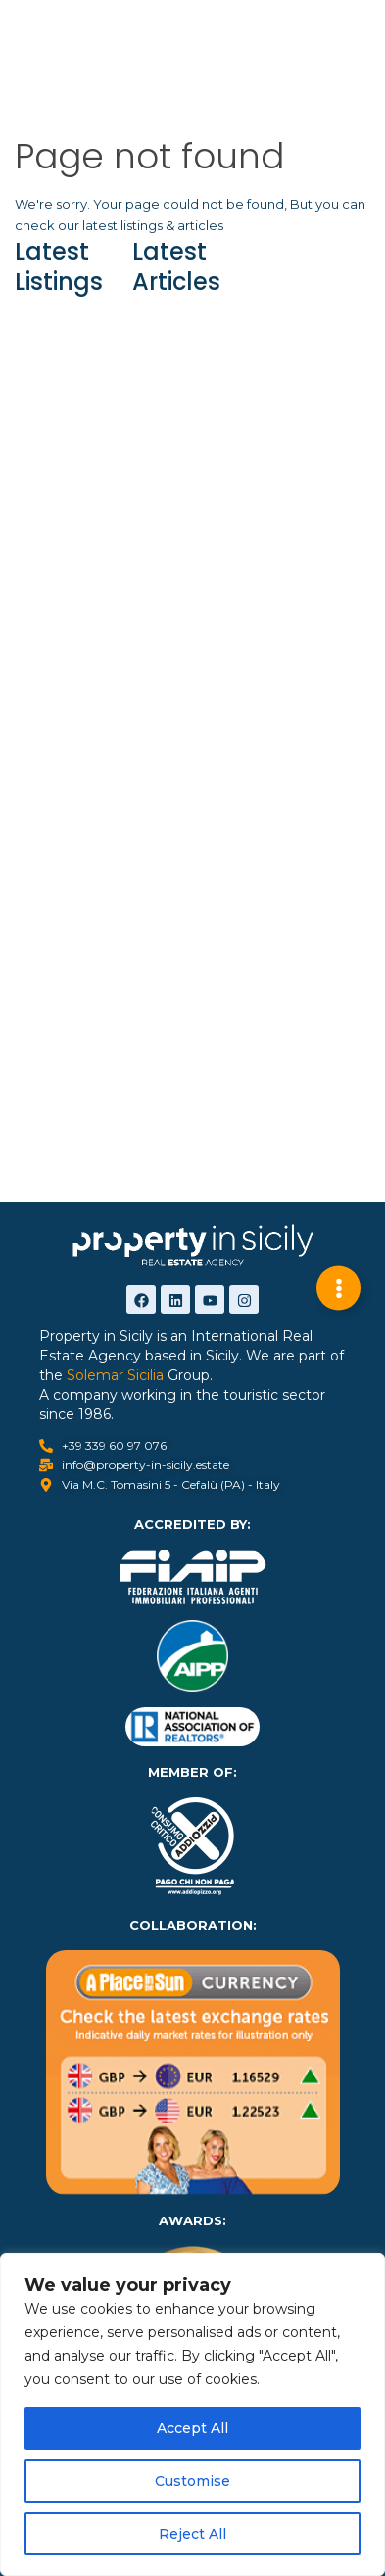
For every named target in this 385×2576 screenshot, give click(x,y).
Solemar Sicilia (115, 1375)
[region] (192, 2414)
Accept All (192, 2428)
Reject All (192, 2534)
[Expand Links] (338, 1288)
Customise (192, 2481)
